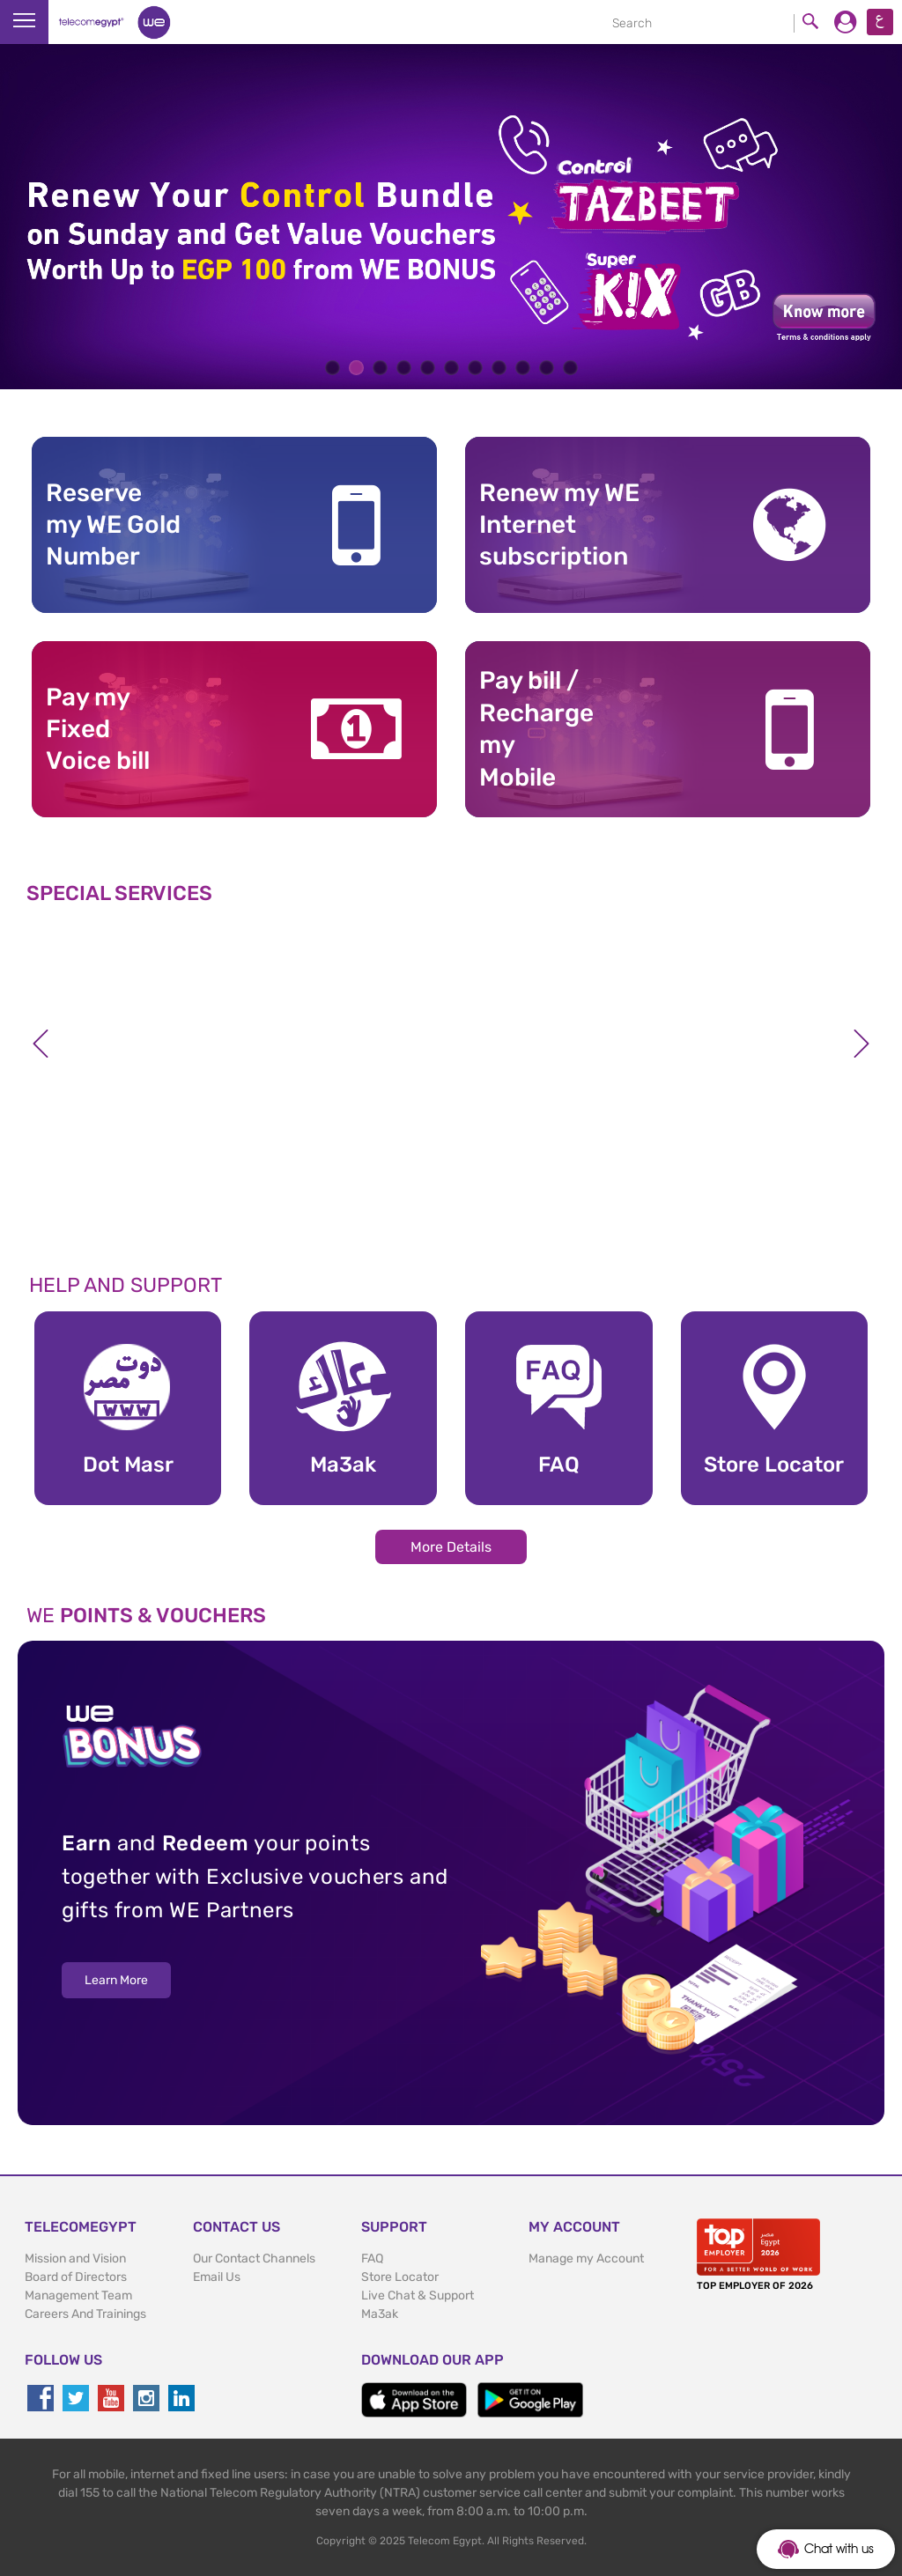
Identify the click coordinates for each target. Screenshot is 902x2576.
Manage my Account (586, 2258)
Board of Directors (76, 2277)
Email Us (216, 2277)
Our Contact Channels (254, 2258)
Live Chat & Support (417, 2295)
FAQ (372, 2258)
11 (570, 367)
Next (861, 1043)
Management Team (78, 2295)
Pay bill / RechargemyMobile (536, 728)
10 (546, 367)
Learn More (116, 1980)
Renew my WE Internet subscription (559, 525)
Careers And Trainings (85, 2314)
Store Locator (400, 2277)
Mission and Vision (75, 2258)
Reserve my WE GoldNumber (113, 525)
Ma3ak (379, 2314)
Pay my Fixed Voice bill (98, 729)
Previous (40, 1043)
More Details (451, 1547)
